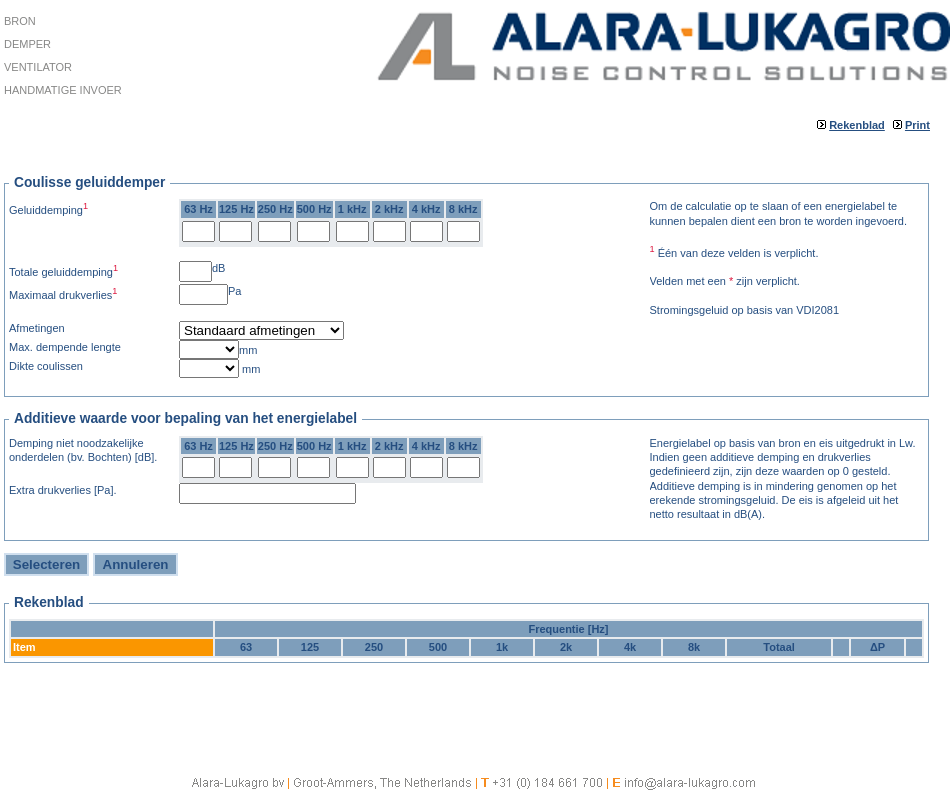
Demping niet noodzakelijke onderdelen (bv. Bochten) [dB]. (83, 450)
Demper (27, 44)
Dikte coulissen (46, 366)
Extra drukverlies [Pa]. (63, 490)
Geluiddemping (48, 208)
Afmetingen (37, 328)
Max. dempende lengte (65, 347)
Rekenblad (857, 125)
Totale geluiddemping (63, 270)
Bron (20, 21)
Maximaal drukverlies (63, 293)
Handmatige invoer (63, 90)
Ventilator (38, 67)
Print (917, 125)
